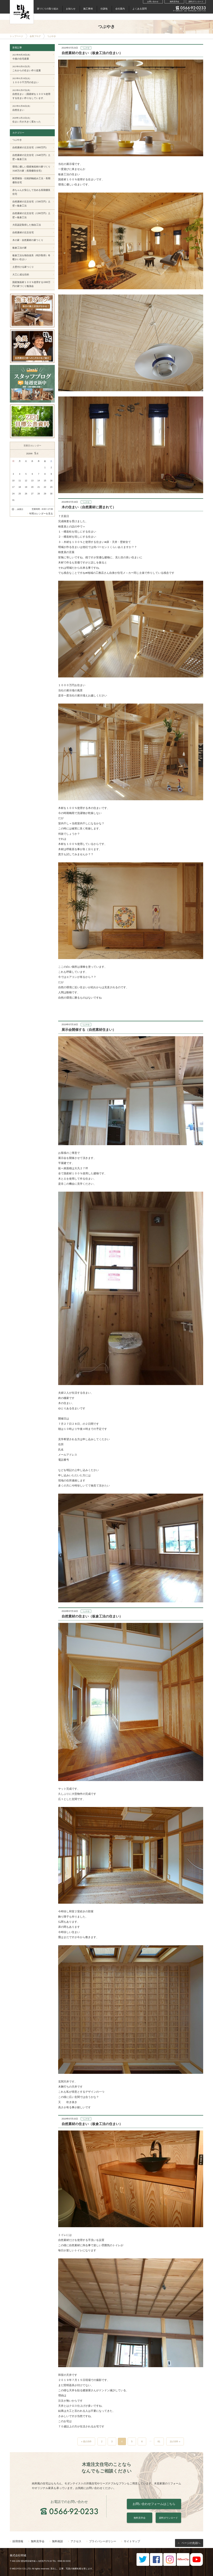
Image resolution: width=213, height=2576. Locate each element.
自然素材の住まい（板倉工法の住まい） (92, 53)
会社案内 (120, 8)
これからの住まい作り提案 (26, 68)
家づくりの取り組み (47, 8)
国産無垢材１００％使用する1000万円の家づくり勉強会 (31, 284)
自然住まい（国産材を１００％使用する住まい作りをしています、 (31, 94)
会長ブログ (35, 36)
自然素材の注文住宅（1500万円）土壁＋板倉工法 (31, 203)
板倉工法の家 (19, 248)
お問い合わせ (152, 2)
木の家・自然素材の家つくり (27, 240)
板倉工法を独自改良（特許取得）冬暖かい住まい (31, 257)
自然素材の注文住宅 (23, 232)
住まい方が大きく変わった (26, 120)
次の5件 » (175, 2441)
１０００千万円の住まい (25, 80)
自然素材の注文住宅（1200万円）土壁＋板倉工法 (31, 215)
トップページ (16, 36)
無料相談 (57, 2541)
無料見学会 (174, 2)
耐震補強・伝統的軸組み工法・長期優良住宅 (31, 180)
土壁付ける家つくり (23, 267)
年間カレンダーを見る (41, 513)
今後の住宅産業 (21, 57)
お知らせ (70, 8)
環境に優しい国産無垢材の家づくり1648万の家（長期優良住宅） (31, 168)
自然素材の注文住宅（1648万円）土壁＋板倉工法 (31, 157)
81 (159, 2441)
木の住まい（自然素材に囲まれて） (89, 507)
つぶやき (51, 36)
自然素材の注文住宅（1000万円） (30, 147)
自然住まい (21, 108)
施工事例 (88, 8)
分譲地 (104, 8)
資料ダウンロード (195, 2)
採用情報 (17, 2541)
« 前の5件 (86, 2441)
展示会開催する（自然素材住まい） (89, 1029)
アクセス (76, 2541)
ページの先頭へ (190, 2543)
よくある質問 (139, 8)
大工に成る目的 (20, 274)
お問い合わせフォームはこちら (154, 2504)
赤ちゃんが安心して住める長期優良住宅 (31, 192)
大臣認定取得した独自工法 (26, 225)
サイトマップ (132, 2541)
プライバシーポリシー (102, 2541)
